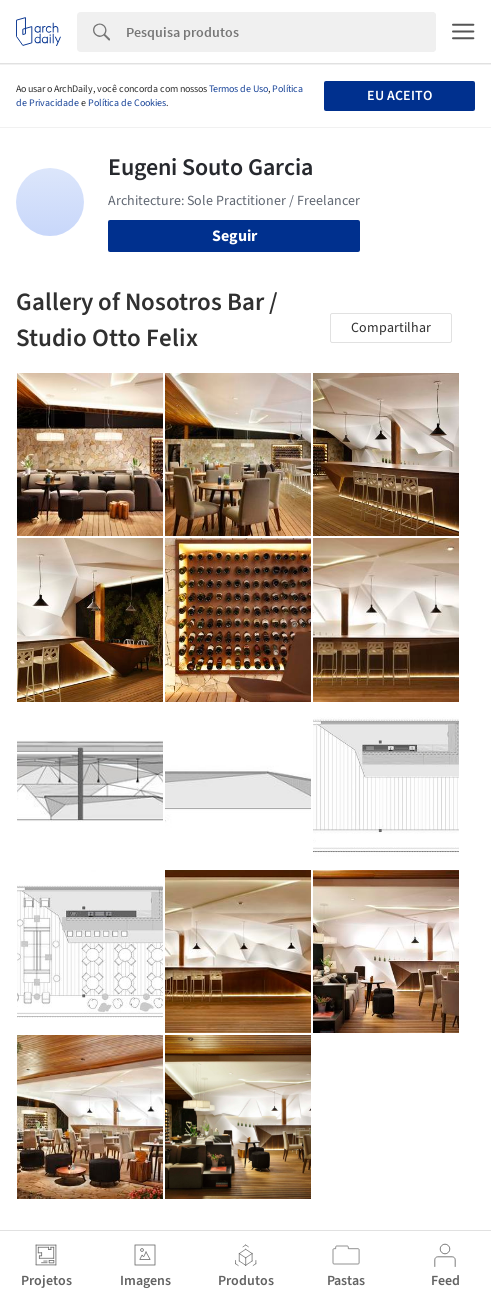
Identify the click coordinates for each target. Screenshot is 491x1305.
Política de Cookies (127, 103)
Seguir (234, 236)
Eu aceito (399, 96)
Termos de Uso (238, 89)
